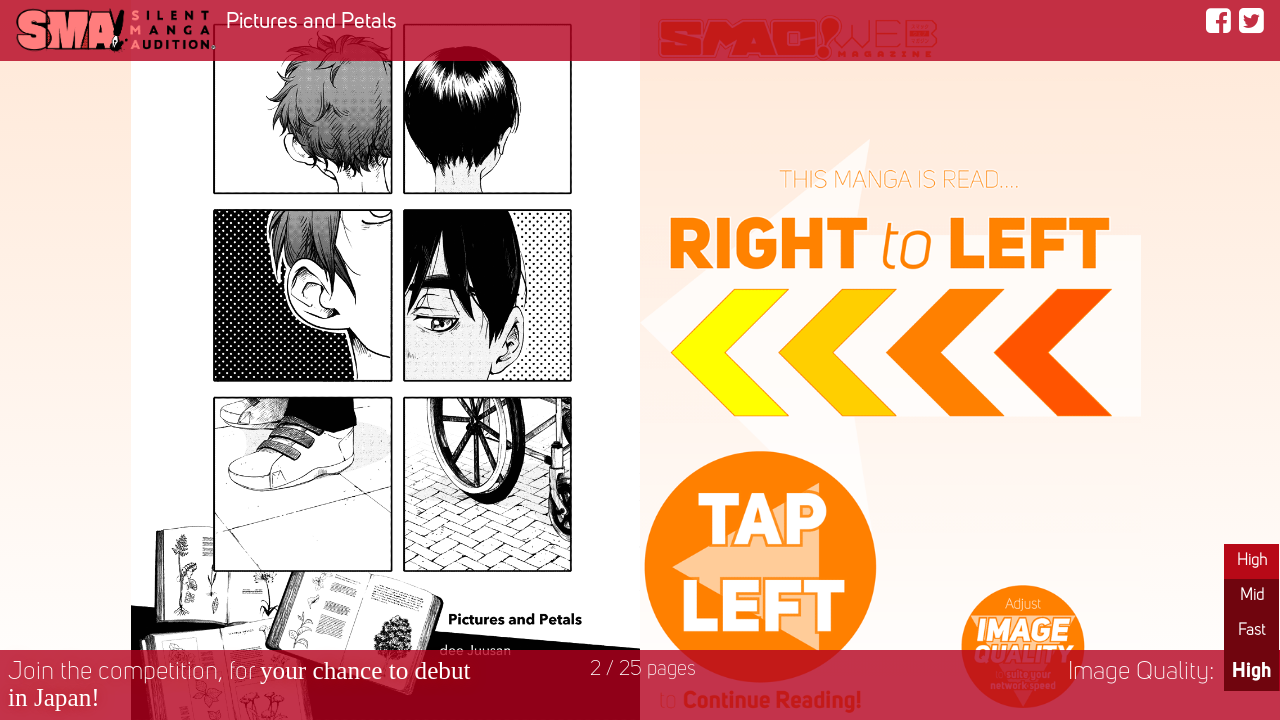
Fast (1251, 631)
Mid (1252, 596)
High (1252, 561)
